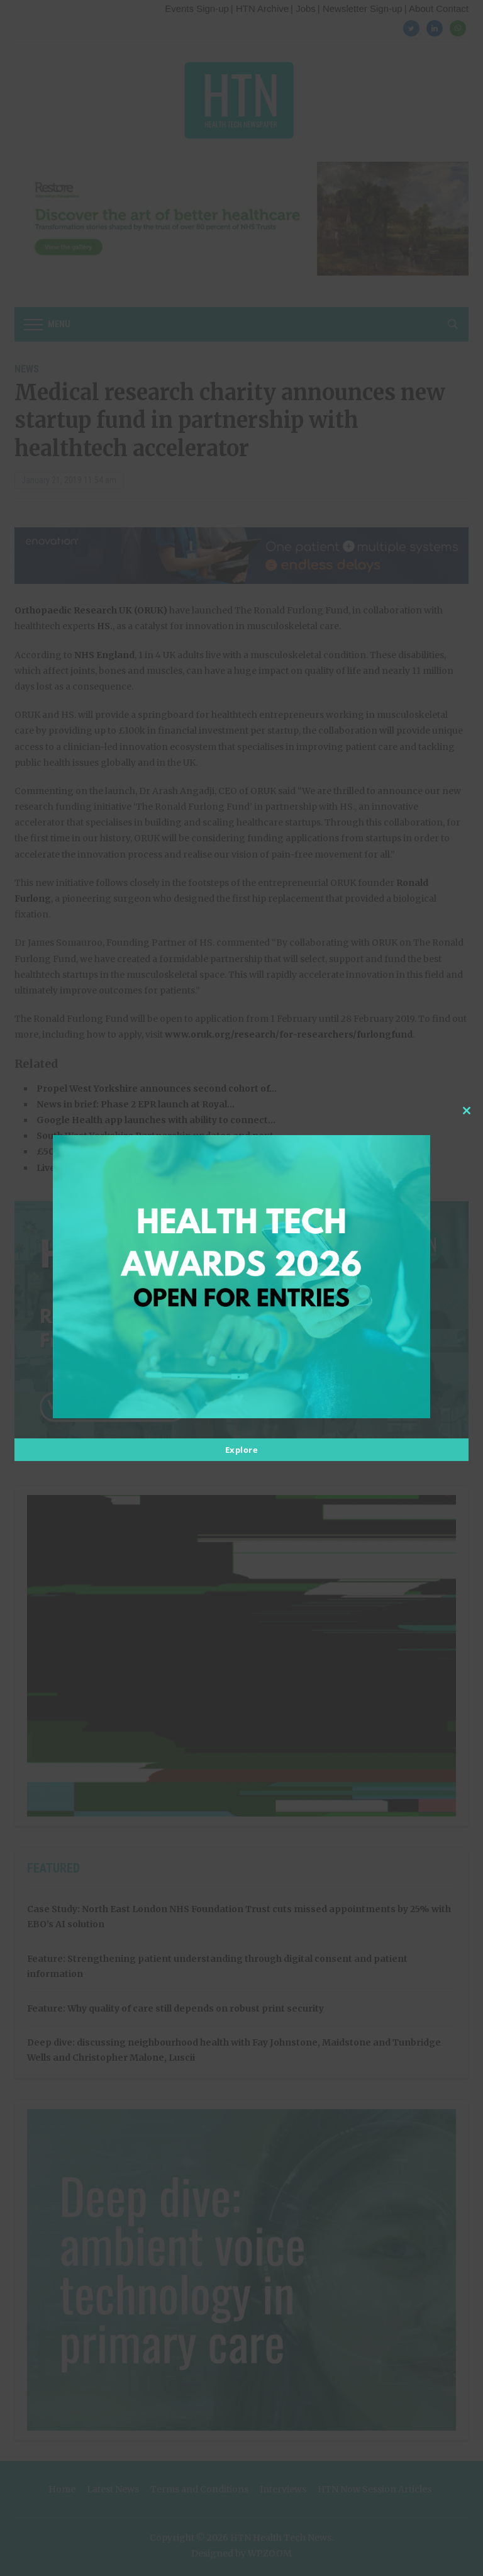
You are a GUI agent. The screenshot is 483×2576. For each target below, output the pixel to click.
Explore (241, 1449)
